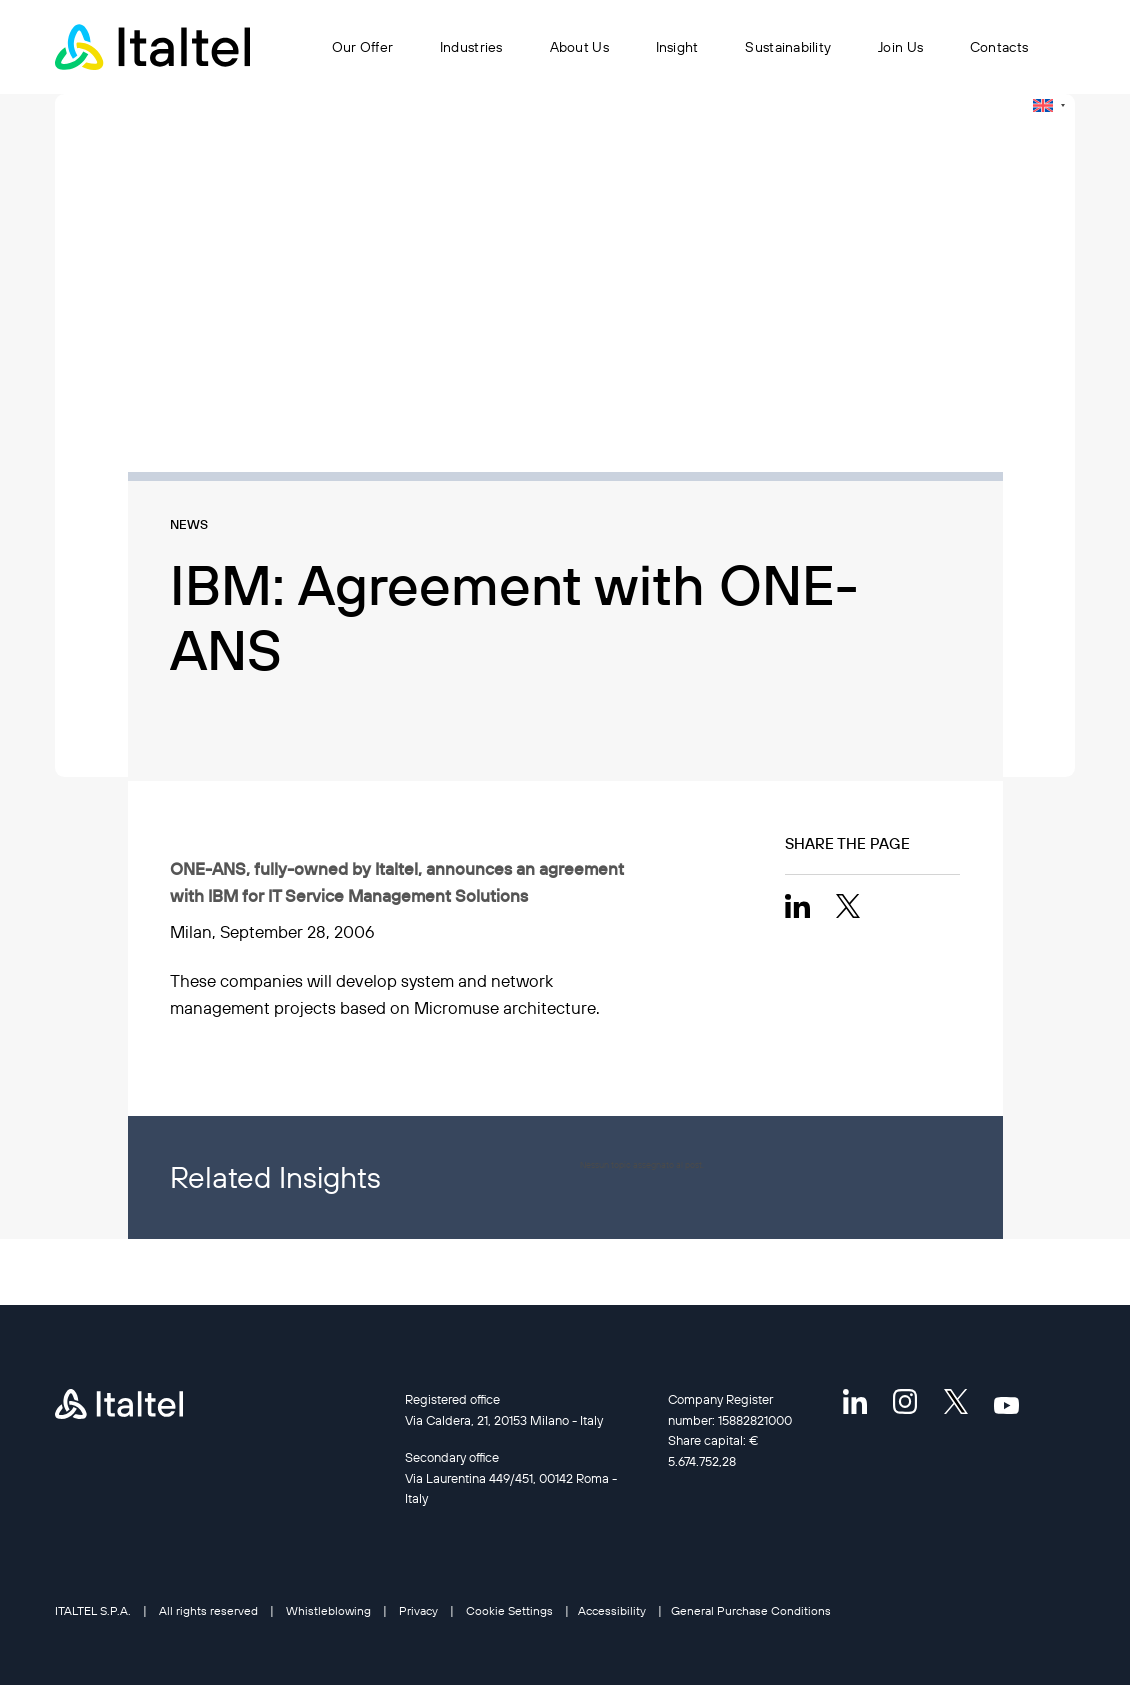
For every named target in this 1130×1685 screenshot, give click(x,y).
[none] (1049, 105)
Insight (677, 47)
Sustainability (788, 47)
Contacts (999, 47)
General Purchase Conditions (751, 1610)
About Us (579, 47)
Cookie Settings (509, 1610)
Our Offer (363, 47)
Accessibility (612, 1610)
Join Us (900, 47)
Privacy (418, 1610)
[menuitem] (1049, 105)
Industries (471, 47)
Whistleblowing (328, 1610)
